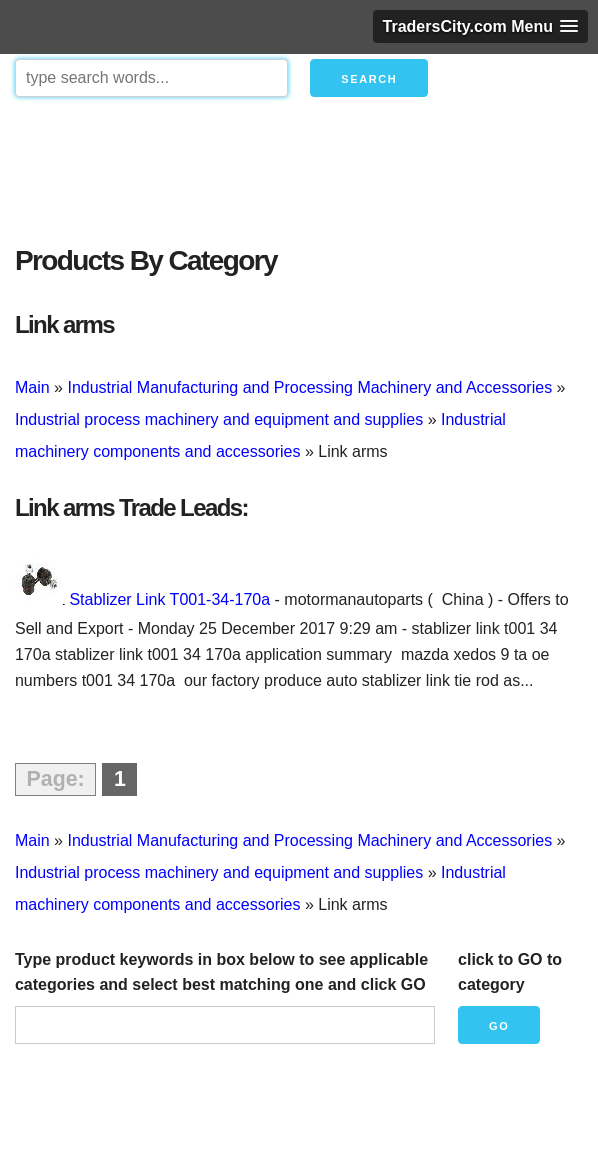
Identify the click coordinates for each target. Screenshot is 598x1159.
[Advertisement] (299, 166)
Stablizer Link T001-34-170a (169, 599)
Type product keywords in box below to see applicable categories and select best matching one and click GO (221, 972)
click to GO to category (510, 972)
